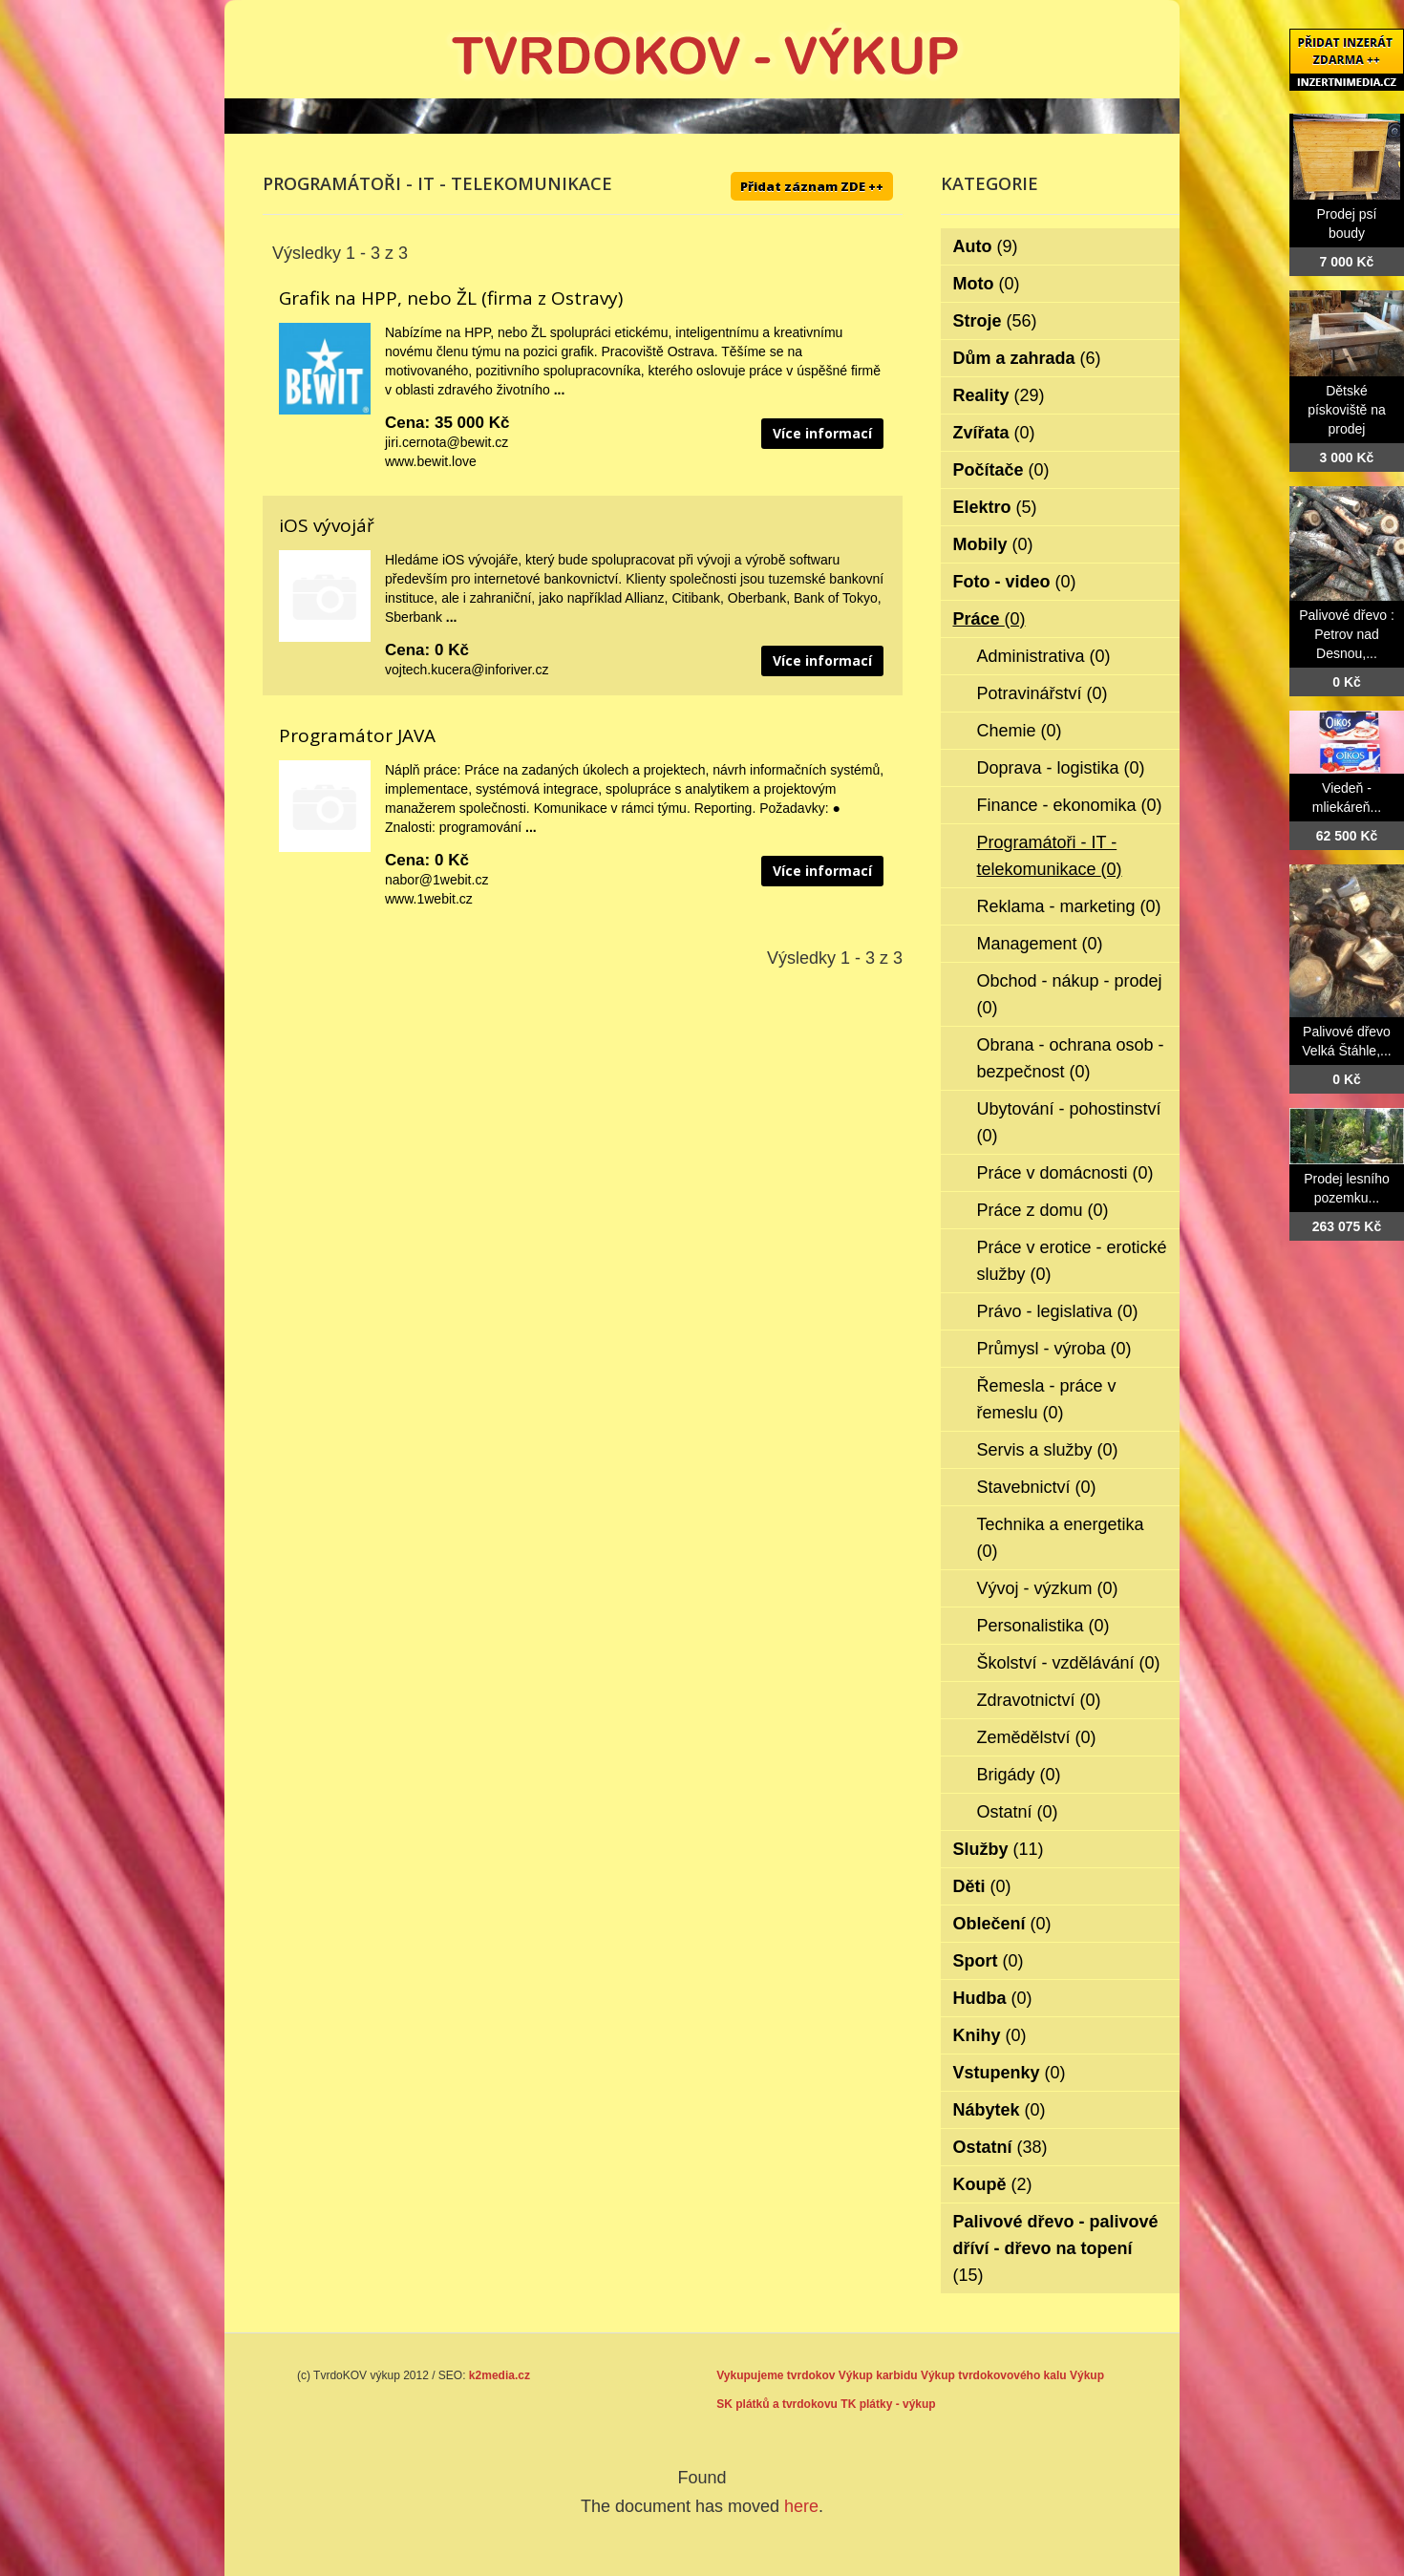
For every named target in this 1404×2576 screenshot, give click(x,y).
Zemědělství (1036, 1737)
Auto (985, 246)
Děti (982, 1886)
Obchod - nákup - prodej (1069, 994)
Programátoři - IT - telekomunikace (1049, 856)
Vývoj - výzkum (1047, 1588)
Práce (989, 618)
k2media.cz (499, 2375)
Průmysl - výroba (1054, 1348)
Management (1040, 943)
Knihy (990, 2035)
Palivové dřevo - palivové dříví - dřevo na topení (1056, 2248)
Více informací (822, 433)
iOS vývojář (326, 525)
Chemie (1019, 730)
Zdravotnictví (1039, 1700)
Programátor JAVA (357, 735)
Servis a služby (1047, 1449)
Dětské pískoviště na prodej (1347, 409)
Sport (988, 1960)
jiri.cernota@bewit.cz (446, 442)
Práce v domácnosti (1065, 1172)
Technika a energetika (1060, 1538)
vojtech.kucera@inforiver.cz (466, 669)
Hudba (992, 1998)
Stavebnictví (1036, 1487)
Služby (998, 1849)
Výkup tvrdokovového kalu (994, 2375)
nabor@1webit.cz (436, 879)
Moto (986, 283)
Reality (999, 395)
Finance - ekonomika (1069, 805)
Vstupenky (1009, 2072)
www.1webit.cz (429, 898)
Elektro (995, 507)
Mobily (993, 544)
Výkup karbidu (878, 2375)
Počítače (1001, 469)
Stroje (995, 320)
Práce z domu (1043, 1210)
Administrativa (1044, 656)
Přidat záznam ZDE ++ (811, 186)
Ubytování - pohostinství (1069, 1122)
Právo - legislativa (1057, 1311)
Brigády (1019, 1774)
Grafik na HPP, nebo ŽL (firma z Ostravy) (451, 298)
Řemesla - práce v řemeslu (1047, 1399)
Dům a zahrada (1027, 358)
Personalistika (1043, 1625)
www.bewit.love (431, 461)
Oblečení (1002, 1923)
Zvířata (994, 432)
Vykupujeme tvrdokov (775, 2375)
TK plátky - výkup (887, 2404)
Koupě (992, 2184)
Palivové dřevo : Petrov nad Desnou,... (1346, 634)
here (801, 2506)
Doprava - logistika (1061, 767)
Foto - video (1014, 581)
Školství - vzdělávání (1068, 1662)
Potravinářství (1042, 693)
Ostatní (1017, 1811)
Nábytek (999, 2109)
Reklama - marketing (1069, 906)
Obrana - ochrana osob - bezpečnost (1070, 1058)
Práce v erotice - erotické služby (1072, 1261)
